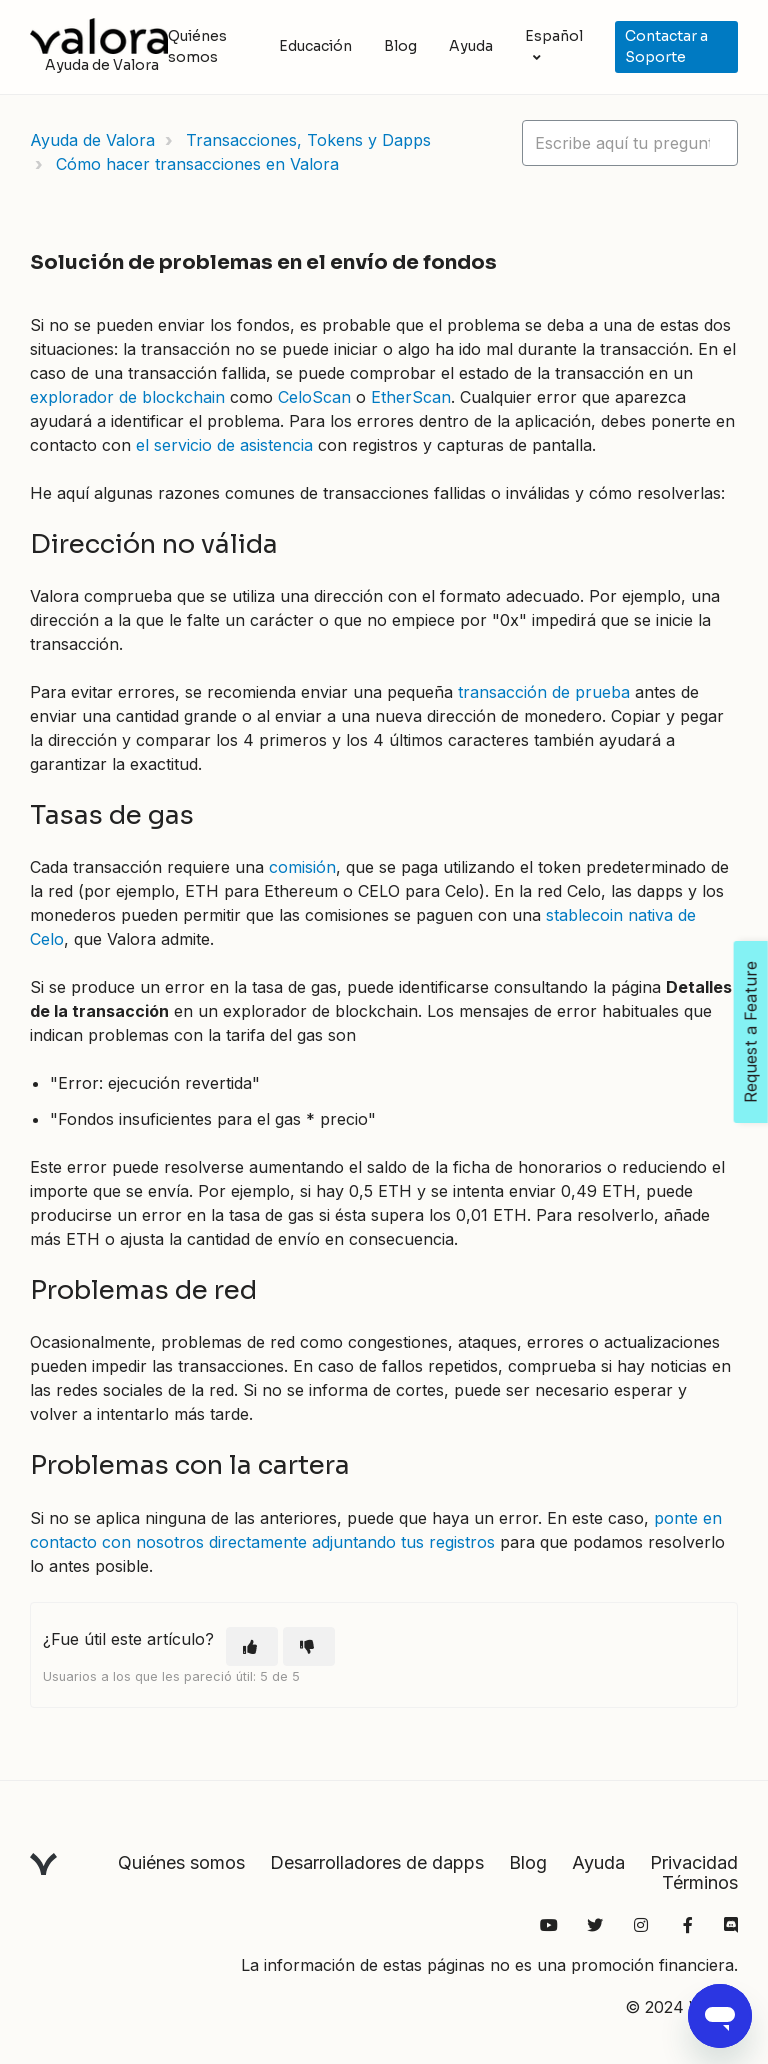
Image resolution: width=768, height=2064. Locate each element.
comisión (302, 867)
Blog (400, 46)
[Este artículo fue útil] (252, 1646)
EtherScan (411, 397)
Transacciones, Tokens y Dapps (308, 140)
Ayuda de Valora (92, 140)
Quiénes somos (197, 46)
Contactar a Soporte (666, 46)
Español (554, 36)
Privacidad (694, 1862)
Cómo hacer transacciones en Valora (197, 164)
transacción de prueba (544, 692)
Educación (315, 46)
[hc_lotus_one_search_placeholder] (630, 143)
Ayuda (471, 46)
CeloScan (314, 397)
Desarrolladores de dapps (377, 1862)
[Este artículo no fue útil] (309, 1646)
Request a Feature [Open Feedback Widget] (751, 1032)
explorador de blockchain (127, 397)
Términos (700, 1882)
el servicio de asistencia (224, 445)
